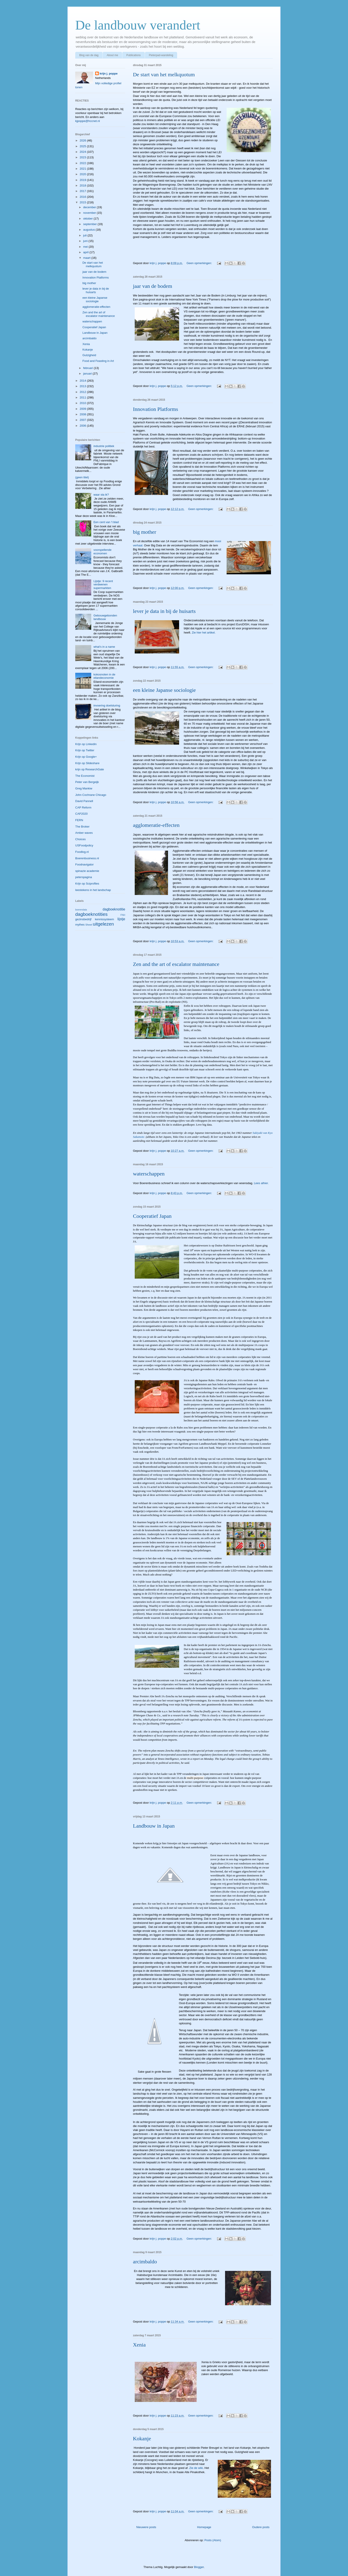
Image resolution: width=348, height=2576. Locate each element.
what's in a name (104, 646)
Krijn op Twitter (84, 750)
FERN (79, 820)
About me (112, 55)
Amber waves (84, 832)
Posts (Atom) (212, 2540)
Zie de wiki (196, 2468)
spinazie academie (87, 871)
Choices (80, 839)
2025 (83, 146)
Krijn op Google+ (86, 756)
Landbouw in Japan (154, 1826)
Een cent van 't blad (106, 522)
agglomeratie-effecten (156, 825)
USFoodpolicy (84, 845)
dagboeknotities (91, 914)
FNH (123, 915)
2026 (83, 140)
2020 (83, 174)
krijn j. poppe (109, 73)
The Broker (82, 826)
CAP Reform (83, 807)
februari (88, 368)
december (90, 207)
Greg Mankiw (83, 788)
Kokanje (142, 2438)
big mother (144, 532)
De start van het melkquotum (164, 74)
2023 (83, 157)
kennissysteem (104, 919)
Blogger (199, 2567)
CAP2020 (81, 813)
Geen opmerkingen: (199, 263)
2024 (83, 151)
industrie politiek (103, 446)
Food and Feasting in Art (98, 361)
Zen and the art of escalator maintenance (176, 964)
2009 (83, 408)
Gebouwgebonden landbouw (105, 617)
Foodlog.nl (82, 851)
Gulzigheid (89, 355)
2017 (83, 191)
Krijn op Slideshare (87, 763)
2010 (83, 403)
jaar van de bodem (152, 286)
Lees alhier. (261, 1183)
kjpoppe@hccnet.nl (87, 121)
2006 (83, 425)
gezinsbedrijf (83, 919)
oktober (88, 218)
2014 (83, 380)
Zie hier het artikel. (204, 632)
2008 (83, 414)
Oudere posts (260, 2527)
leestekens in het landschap (93, 890)
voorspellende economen (102, 551)
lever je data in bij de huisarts (164, 611)
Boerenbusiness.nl (87, 858)
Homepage (204, 2527)
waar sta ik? (101, 494)
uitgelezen (103, 923)
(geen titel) (82, 477)
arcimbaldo (145, 2261)
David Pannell (84, 801)
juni (86, 241)
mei (86, 246)
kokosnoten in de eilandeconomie (104, 676)
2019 (83, 180)
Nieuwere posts (146, 2527)
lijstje (121, 919)
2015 (83, 202)
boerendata (81, 909)
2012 (83, 392)
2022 (83, 163)
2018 (83, 185)
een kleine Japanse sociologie (164, 690)
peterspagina (83, 877)
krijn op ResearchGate (89, 769)
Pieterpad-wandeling (161, 55)
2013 (83, 386)
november (90, 212)
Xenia (139, 2345)
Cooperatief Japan (152, 1216)
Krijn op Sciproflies (87, 883)
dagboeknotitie (114, 909)
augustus (89, 229)
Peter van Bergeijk (87, 782)
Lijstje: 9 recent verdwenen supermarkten (103, 584)
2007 (83, 420)
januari (88, 373)
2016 (83, 196)
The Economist (85, 775)
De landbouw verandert (137, 25)
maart (87, 257)
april (86, 252)
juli (85, 235)
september (90, 224)
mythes (80, 924)
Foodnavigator (84, 864)
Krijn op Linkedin (86, 744)
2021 (83, 168)
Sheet (88, 924)
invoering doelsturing (106, 705)
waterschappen (149, 1174)
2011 (83, 397)
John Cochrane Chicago (90, 795)
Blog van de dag (89, 55)
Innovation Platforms (155, 409)
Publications (133, 55)
